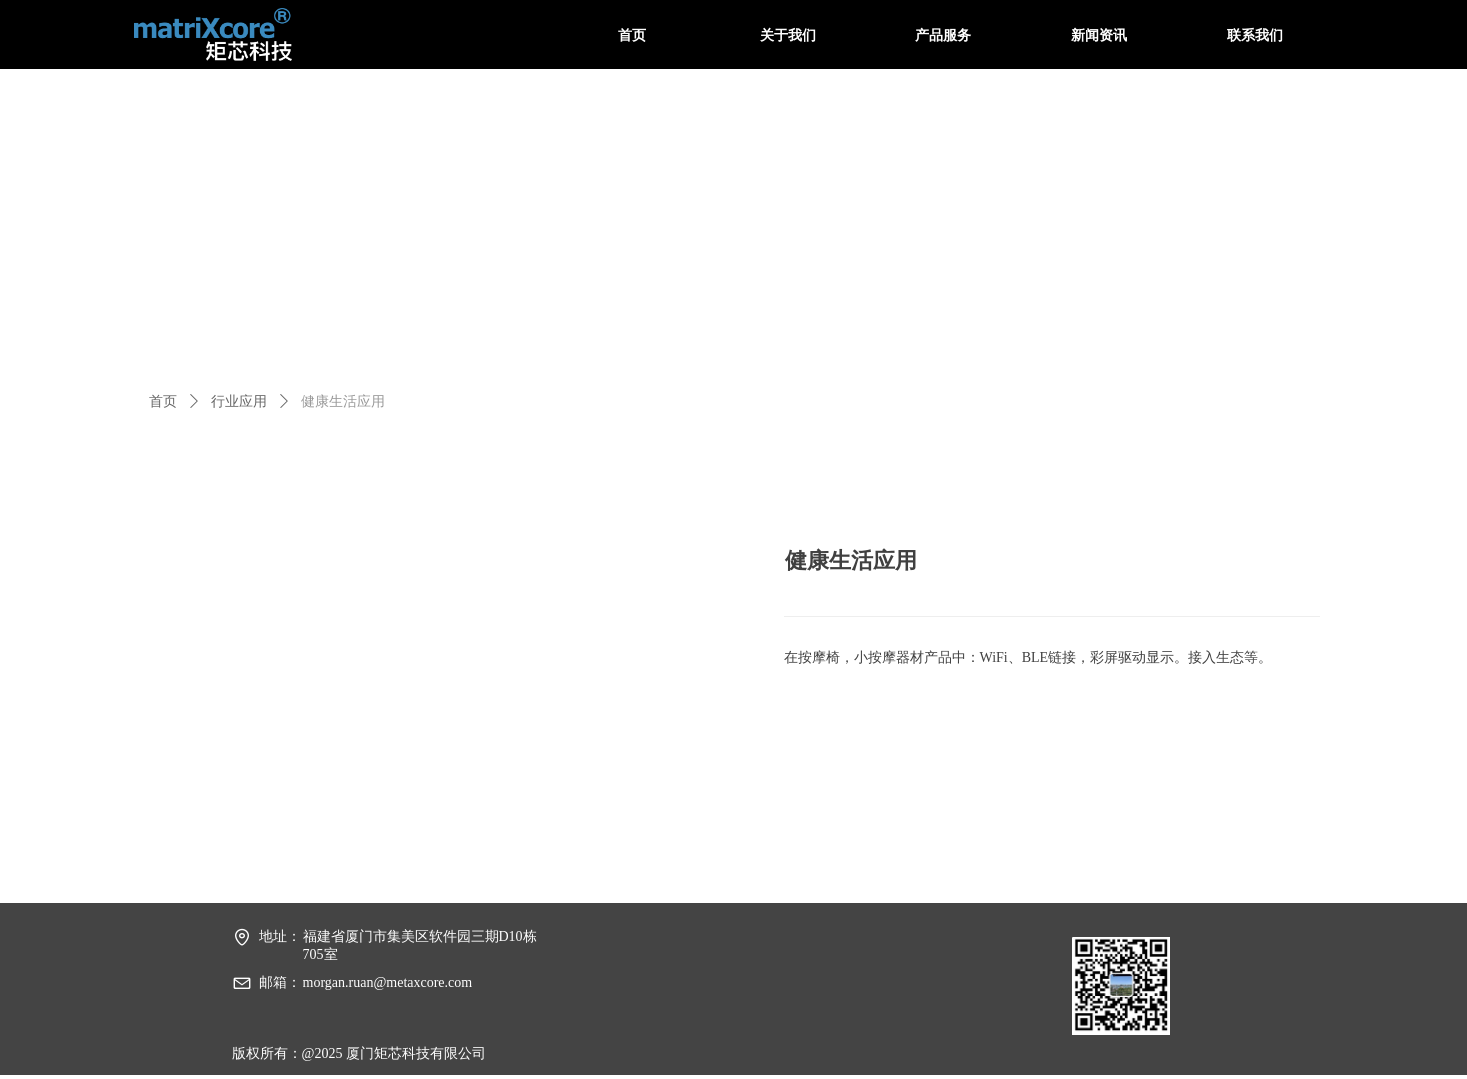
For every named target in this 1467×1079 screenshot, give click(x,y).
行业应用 (239, 401)
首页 (163, 401)
